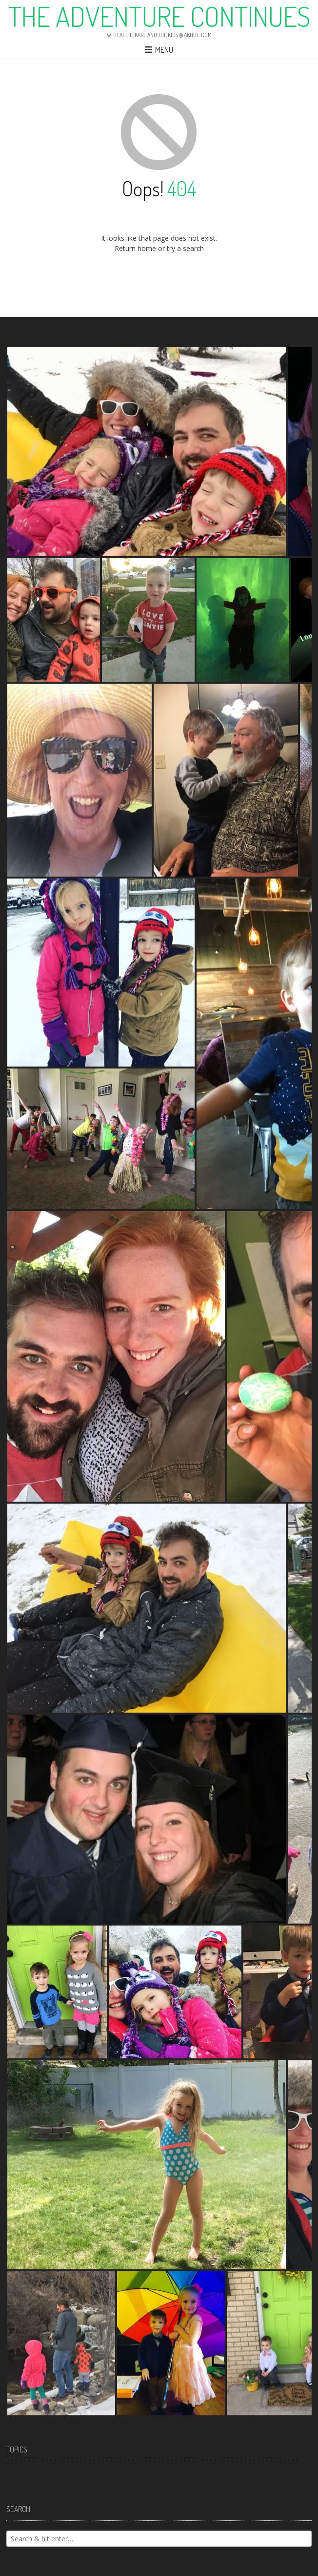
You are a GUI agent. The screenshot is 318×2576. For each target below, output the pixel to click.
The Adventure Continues (159, 16)
